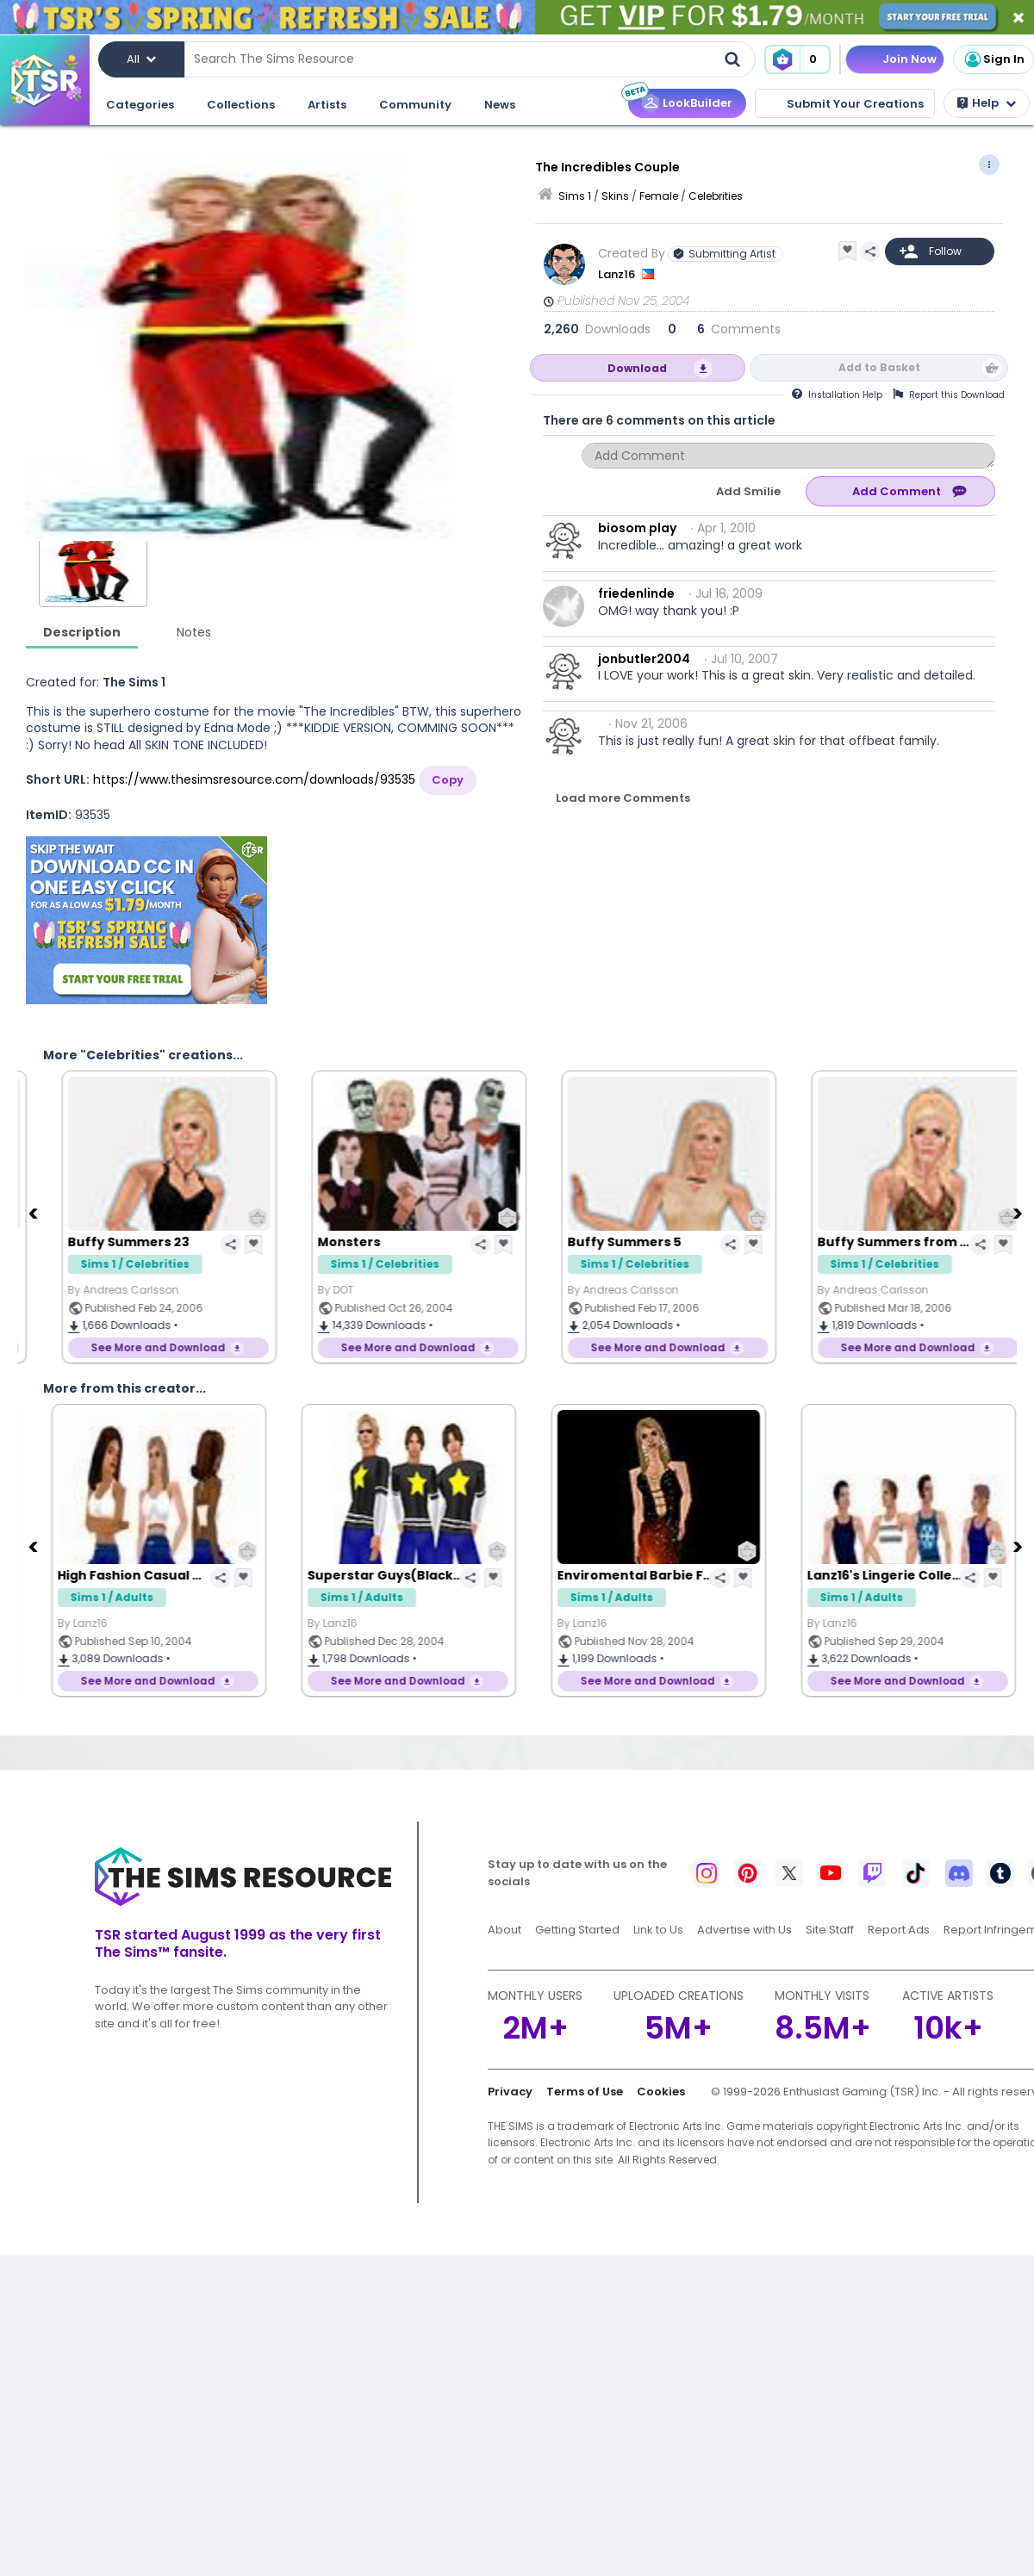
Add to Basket (879, 367)
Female (658, 196)
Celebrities (715, 196)
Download (637, 368)
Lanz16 (618, 274)
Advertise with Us (744, 1929)
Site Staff (830, 1929)
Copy (448, 780)
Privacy (510, 2091)
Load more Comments (623, 798)
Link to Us (658, 1929)
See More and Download (139, 1347)
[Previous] (34, 1212)
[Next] (1019, 1212)
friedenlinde (636, 593)
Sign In (993, 59)
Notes (194, 632)
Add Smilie (748, 491)
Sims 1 (574, 196)
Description (82, 632)
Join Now (909, 59)
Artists (327, 104)
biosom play (637, 528)
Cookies (661, 2091)
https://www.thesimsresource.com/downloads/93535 (254, 779)
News (499, 104)
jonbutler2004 (644, 658)
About (504, 1929)
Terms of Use (584, 2091)
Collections (241, 104)
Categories (140, 104)
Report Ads (899, 1929)
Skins (615, 196)
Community (415, 104)
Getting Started (577, 1929)
